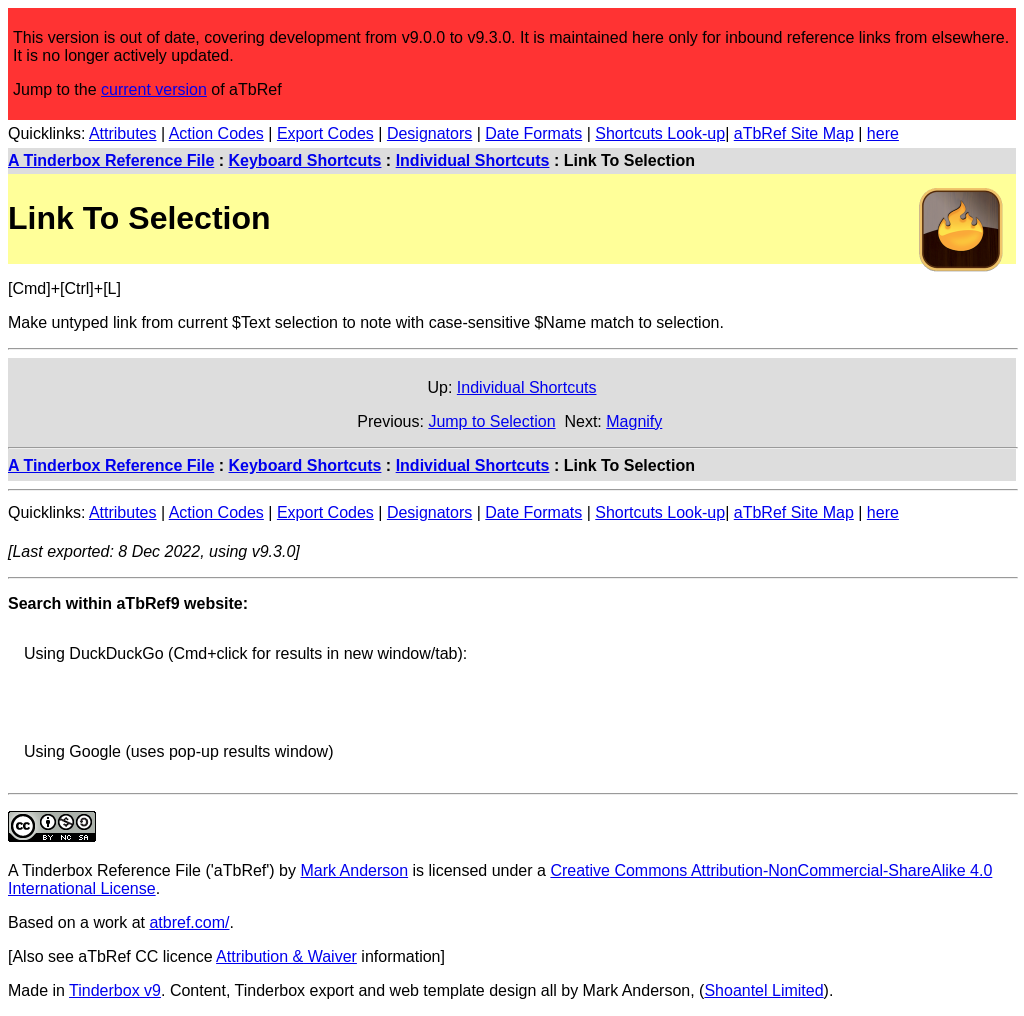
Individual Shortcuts (473, 160)
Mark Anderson (354, 870)
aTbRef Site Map (794, 133)
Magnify (634, 421)
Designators (429, 133)
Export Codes (325, 133)
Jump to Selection (491, 421)
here (883, 133)
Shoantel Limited (763, 990)
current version (154, 89)
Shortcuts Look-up (660, 133)
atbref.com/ (189, 922)
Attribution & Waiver (286, 956)
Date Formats (533, 133)
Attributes (123, 133)
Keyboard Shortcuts (305, 160)
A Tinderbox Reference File (111, 160)
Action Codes (216, 133)
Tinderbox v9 (115, 990)
